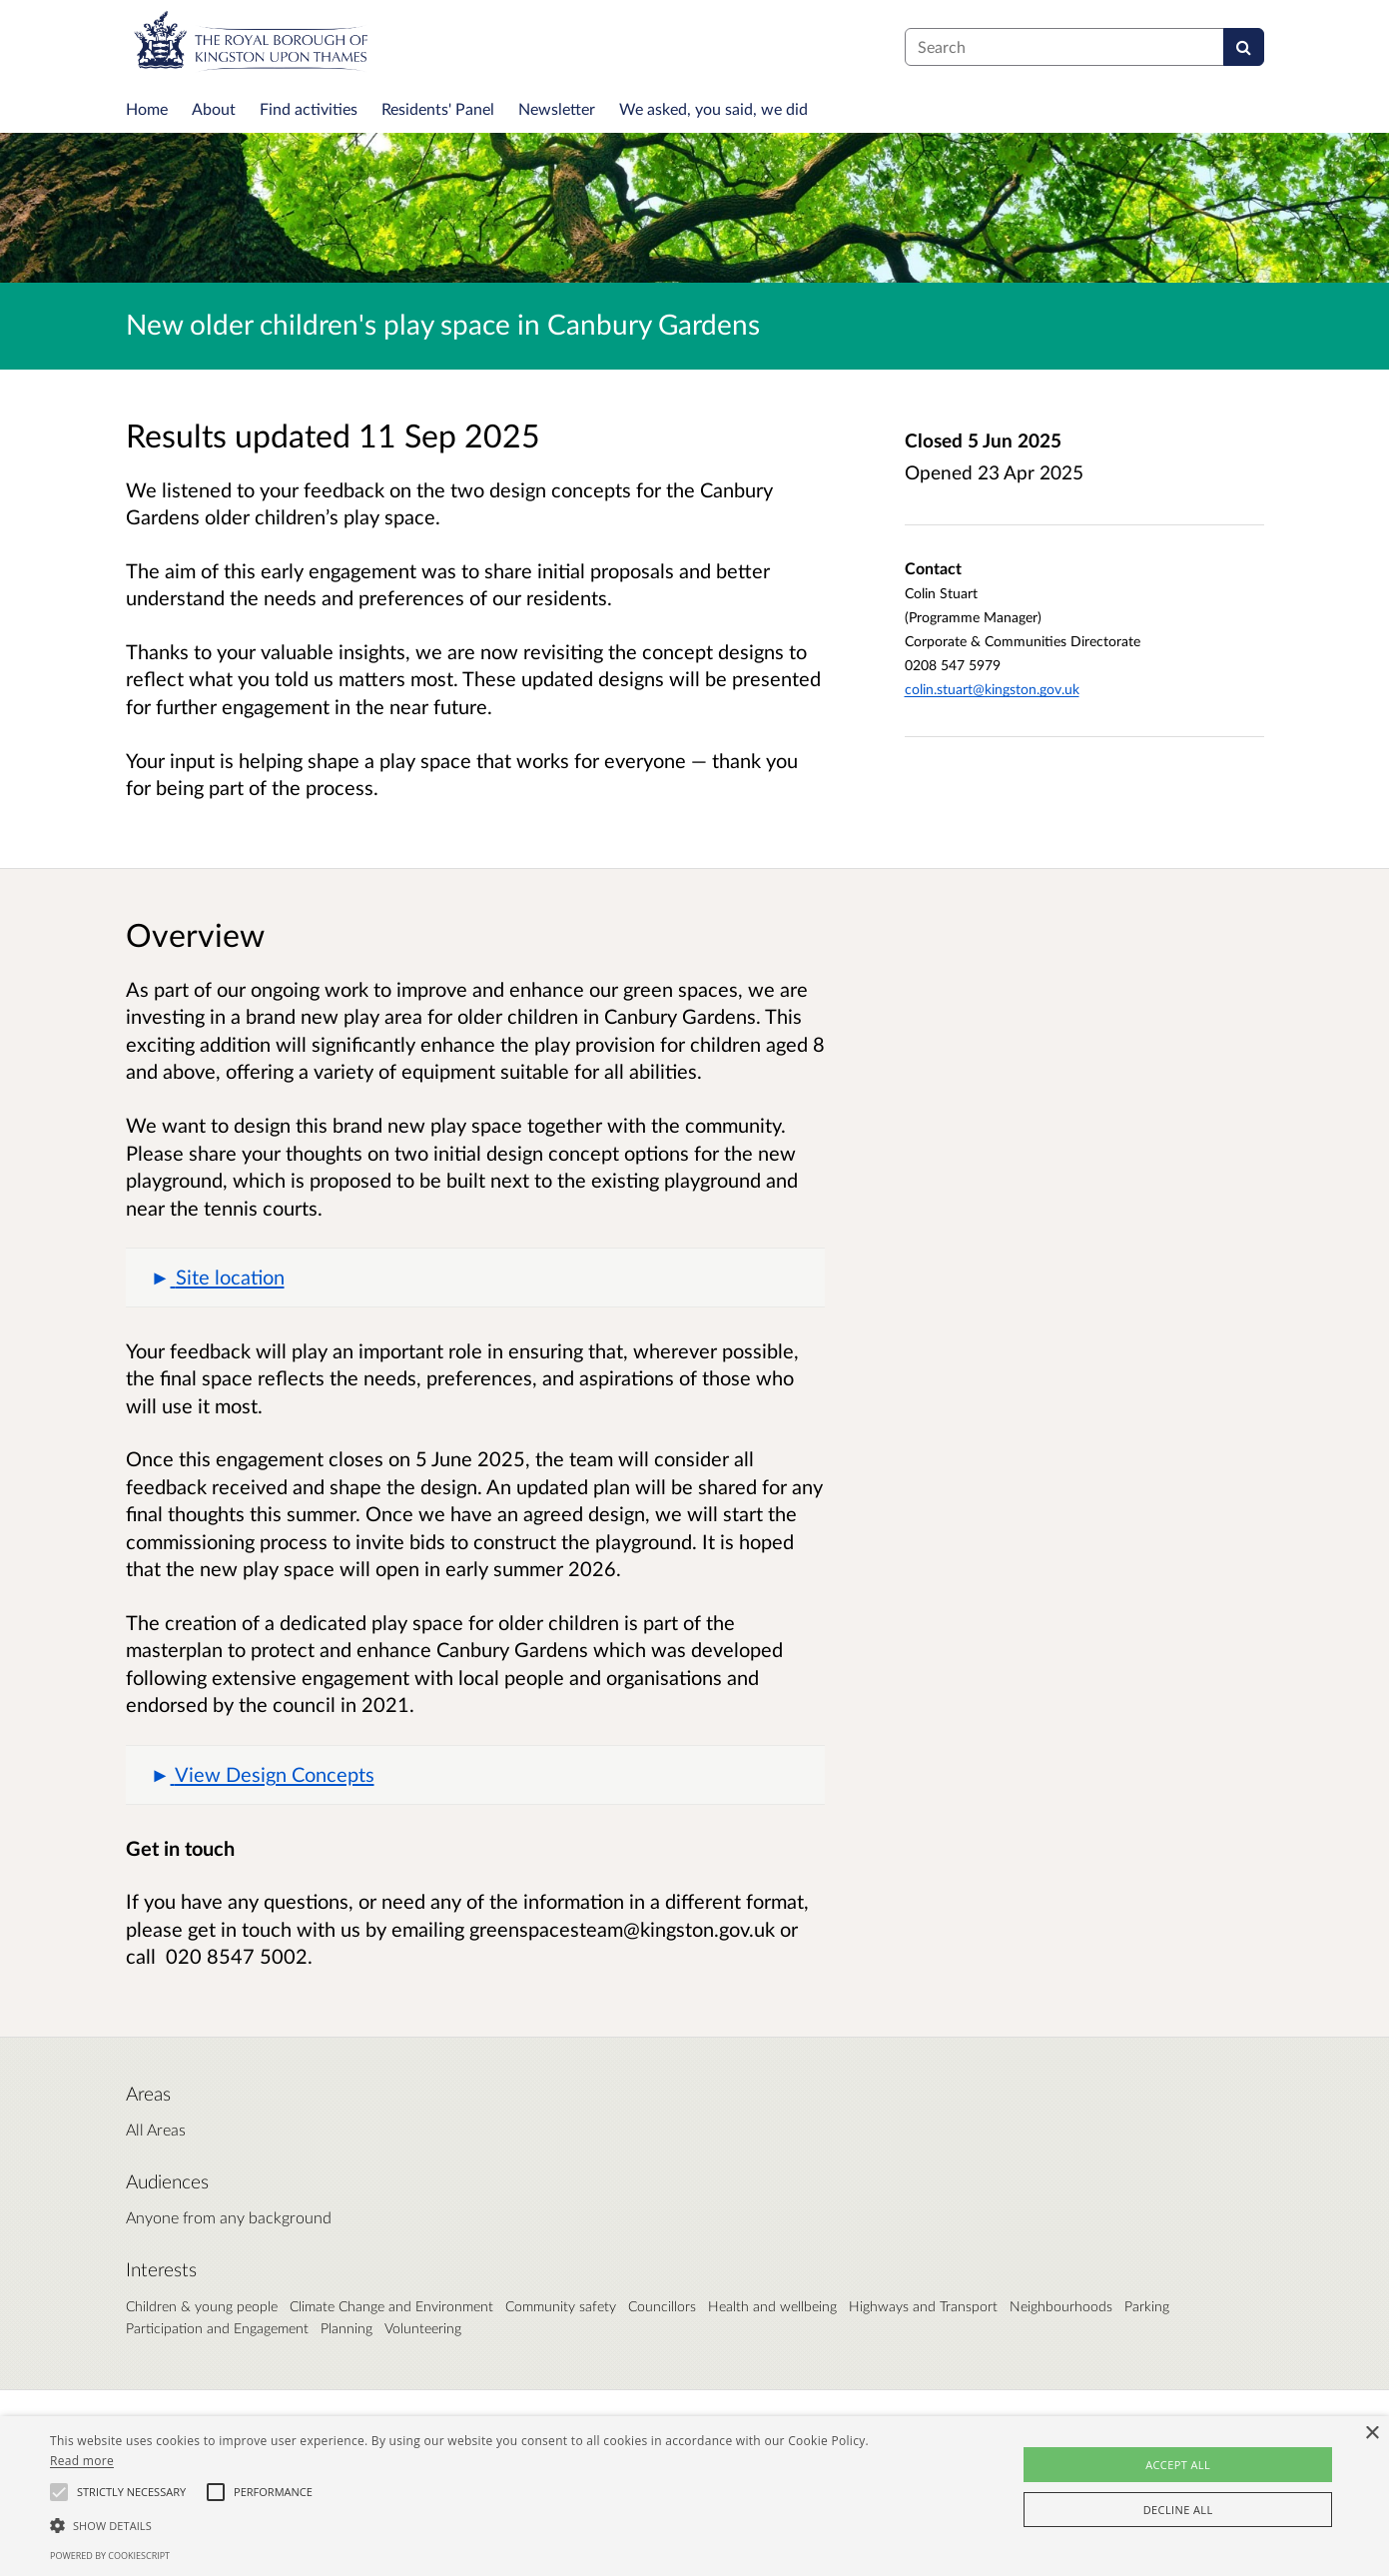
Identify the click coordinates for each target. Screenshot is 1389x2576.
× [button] (1371, 2433)
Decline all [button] (1178, 2509)
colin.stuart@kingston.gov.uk (992, 688)
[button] (475, 1277)
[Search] (1243, 47)
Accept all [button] (1177, 2464)
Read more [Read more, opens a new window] (82, 2460)
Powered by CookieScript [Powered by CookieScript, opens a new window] (110, 2555)
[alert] (694, 2496)
